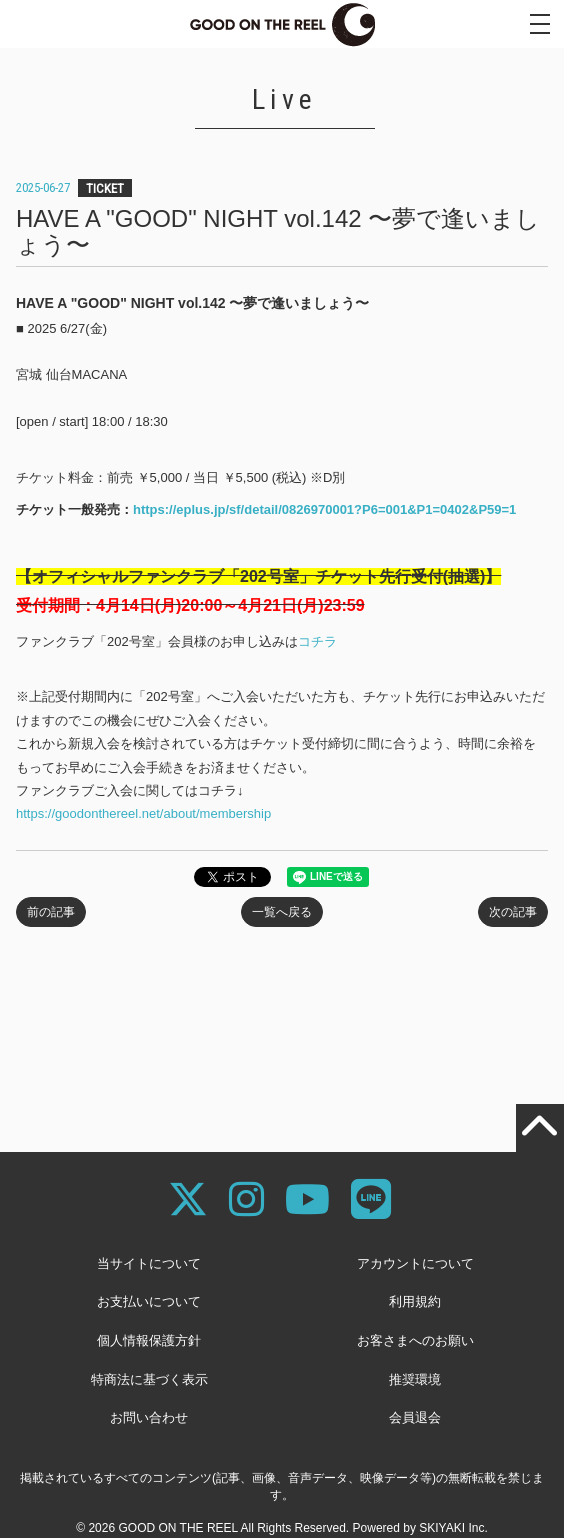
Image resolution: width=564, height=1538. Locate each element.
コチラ (317, 641)
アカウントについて (415, 1263)
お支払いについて (149, 1301)
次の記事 (513, 912)
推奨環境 (415, 1379)
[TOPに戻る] (540, 1128)
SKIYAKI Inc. (453, 1528)
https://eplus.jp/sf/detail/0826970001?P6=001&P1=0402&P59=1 (324, 509)
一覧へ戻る (282, 912)
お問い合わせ (149, 1417)
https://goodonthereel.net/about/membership (143, 813)
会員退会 (415, 1417)
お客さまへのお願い (415, 1340)
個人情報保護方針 (149, 1340)
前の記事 (51, 912)
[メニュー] (540, 24)
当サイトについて (149, 1263)
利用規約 (415, 1301)
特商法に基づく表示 (149, 1379)
